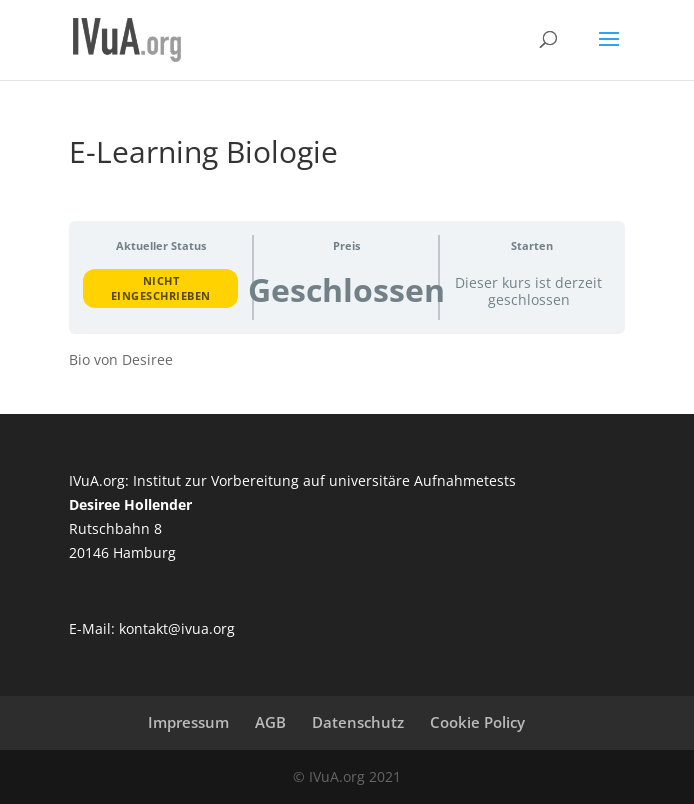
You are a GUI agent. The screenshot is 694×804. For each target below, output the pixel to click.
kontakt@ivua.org (177, 628)
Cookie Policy (477, 722)
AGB (270, 722)
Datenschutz (358, 722)
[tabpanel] (346, 360)
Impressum (188, 722)
